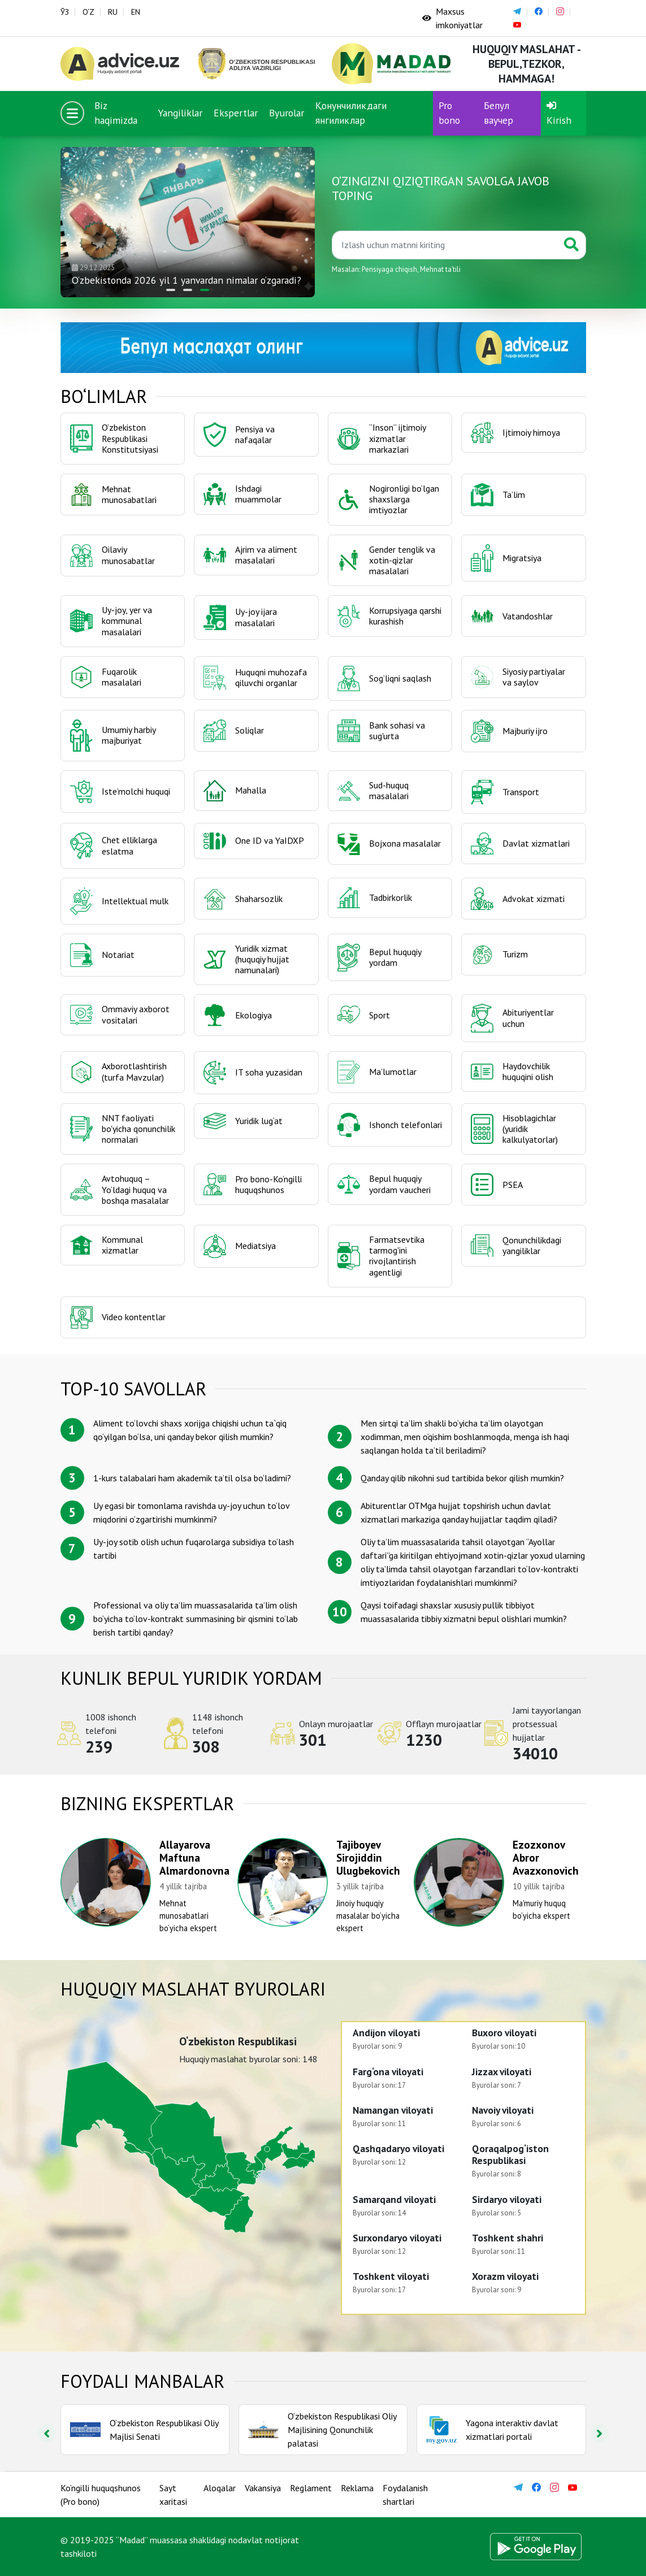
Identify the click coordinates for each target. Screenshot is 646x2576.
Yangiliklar (180, 112)
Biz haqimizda (115, 113)
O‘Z (88, 12)
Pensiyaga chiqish (389, 269)
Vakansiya (263, 2487)
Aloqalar (219, 2487)
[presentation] (47, 2433)
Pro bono (449, 113)
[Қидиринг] (445, 245)
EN (135, 12)
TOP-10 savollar (133, 1388)
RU (113, 12)
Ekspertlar (236, 112)
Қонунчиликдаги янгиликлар (351, 113)
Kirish (559, 114)
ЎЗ (64, 12)
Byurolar (286, 112)
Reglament (311, 2487)
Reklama (357, 2487)
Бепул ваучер (498, 113)
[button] (170, 290)
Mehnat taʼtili (440, 269)
